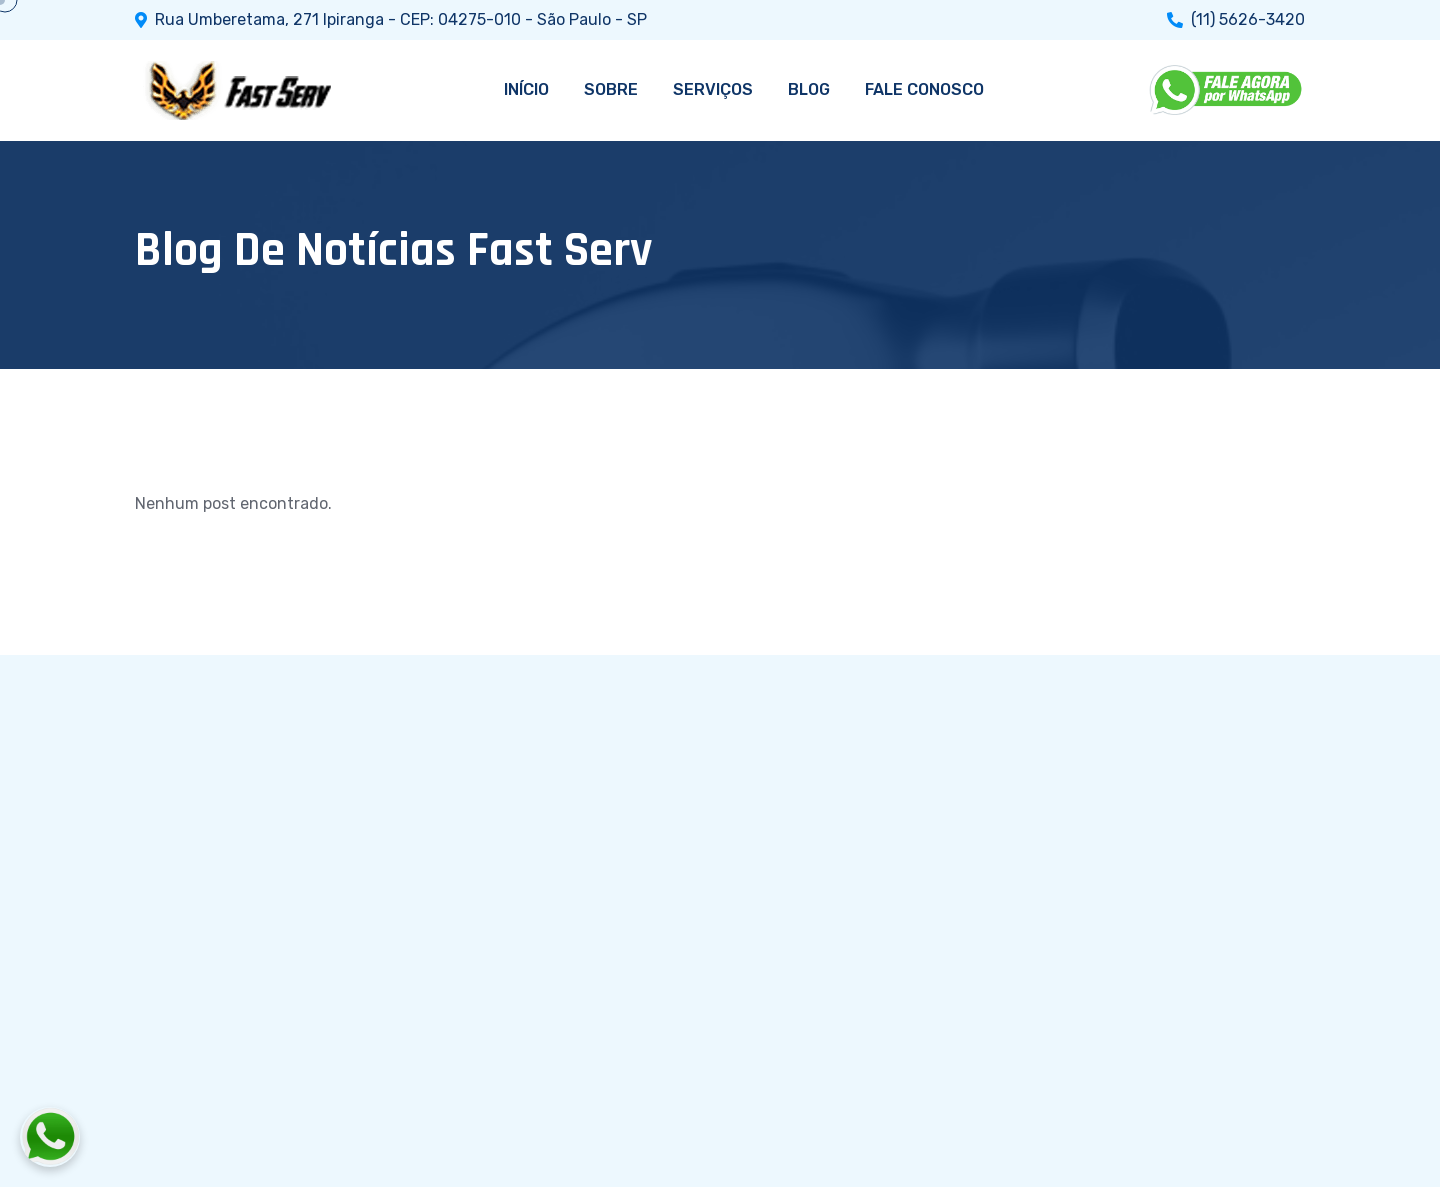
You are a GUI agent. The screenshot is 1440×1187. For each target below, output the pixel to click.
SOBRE (611, 89)
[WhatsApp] (1227, 90)
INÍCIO (526, 89)
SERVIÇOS (713, 89)
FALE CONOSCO (924, 89)
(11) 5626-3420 (1248, 20)
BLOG (809, 89)
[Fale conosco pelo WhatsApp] (161, 1137)
